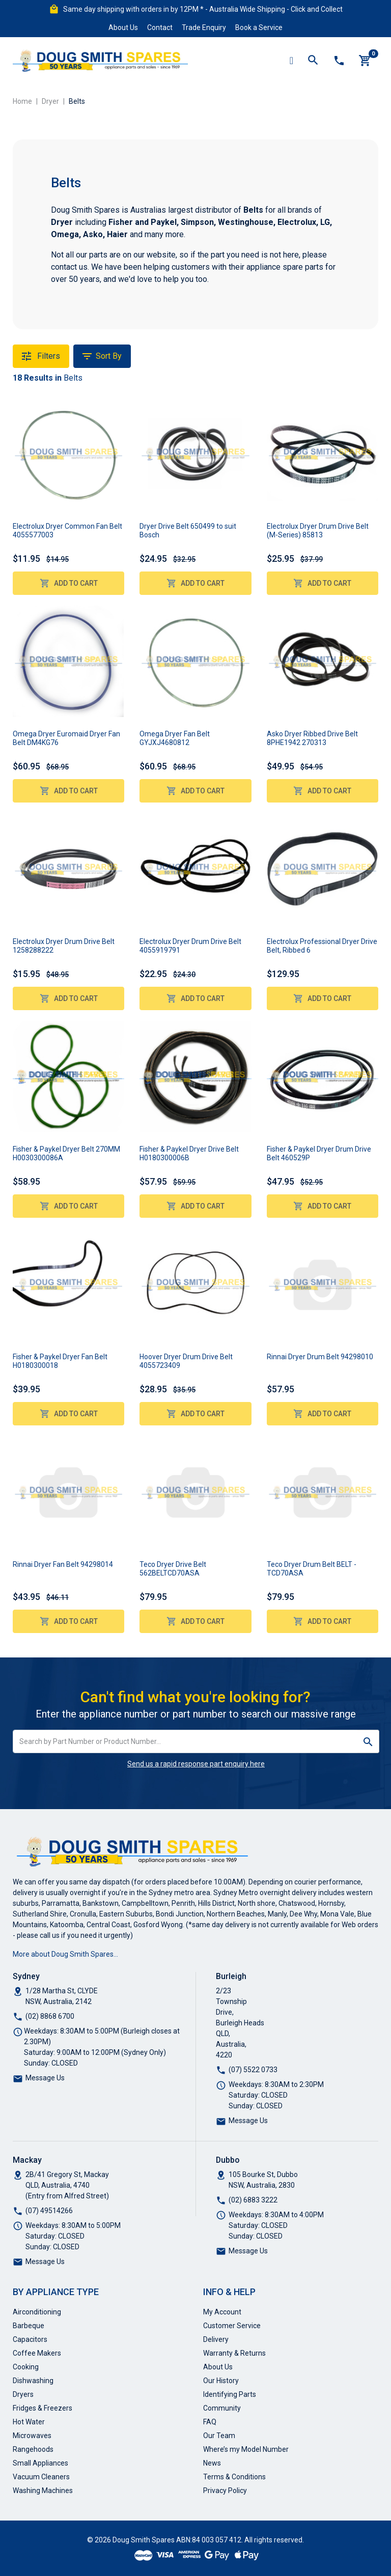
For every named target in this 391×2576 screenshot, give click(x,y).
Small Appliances (40, 2463)
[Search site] (368, 1741)
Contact (160, 27)
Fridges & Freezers (42, 2408)
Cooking (26, 2367)
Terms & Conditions (234, 2477)
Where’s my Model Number (246, 2449)
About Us (123, 27)
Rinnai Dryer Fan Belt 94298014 (63, 1564)
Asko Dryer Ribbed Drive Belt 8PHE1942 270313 (312, 738)
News (212, 2463)
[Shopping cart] (365, 60)
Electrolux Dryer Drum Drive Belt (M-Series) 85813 (318, 530)
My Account (222, 2312)
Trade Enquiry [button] (204, 27)
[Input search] (185, 1741)
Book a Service (259, 27)
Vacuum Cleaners (41, 2477)
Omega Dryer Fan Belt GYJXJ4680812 (174, 738)
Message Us (45, 2078)
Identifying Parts (229, 2394)
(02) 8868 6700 (49, 2016)
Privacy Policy (225, 2490)
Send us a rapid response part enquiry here (196, 1764)
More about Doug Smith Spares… (65, 1954)
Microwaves (32, 2435)
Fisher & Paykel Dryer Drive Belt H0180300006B (189, 1153)
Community (222, 2408)
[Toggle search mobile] (313, 60)
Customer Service (232, 2326)
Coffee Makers (37, 2353)
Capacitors (30, 2339)
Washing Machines (43, 2490)
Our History (221, 2381)
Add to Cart (69, 583)
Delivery (216, 2339)
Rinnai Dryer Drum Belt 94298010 (320, 1357)
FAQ (209, 2422)
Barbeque (28, 2326)
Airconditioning (37, 2312)
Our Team (219, 2435)
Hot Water (29, 2422)
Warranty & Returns (234, 2353)
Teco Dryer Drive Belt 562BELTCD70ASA (172, 1568)
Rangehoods (33, 2449)
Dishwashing (33, 2381)
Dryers (23, 2394)
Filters (41, 356)
